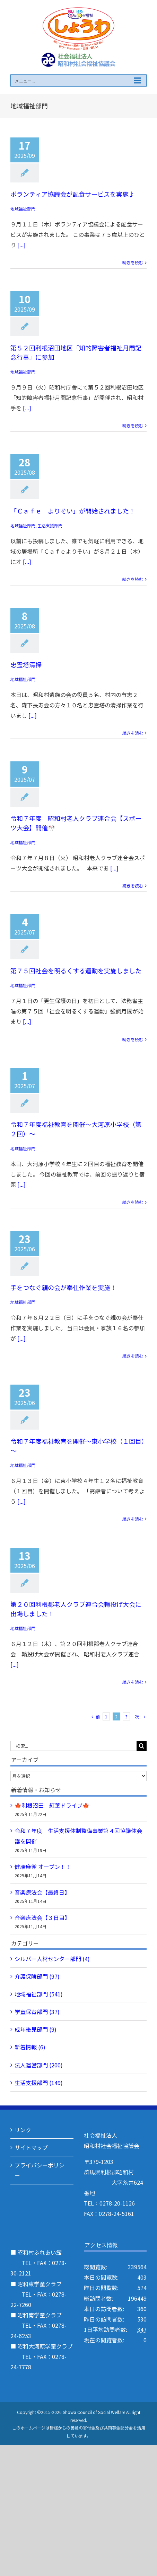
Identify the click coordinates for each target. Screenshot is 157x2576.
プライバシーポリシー (39, 2170)
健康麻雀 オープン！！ (43, 1866)
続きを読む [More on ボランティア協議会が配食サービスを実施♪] (132, 262)
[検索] (142, 1746)
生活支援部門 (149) (39, 2082)
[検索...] (73, 1746)
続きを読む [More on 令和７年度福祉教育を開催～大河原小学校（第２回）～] (132, 1202)
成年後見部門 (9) (35, 2029)
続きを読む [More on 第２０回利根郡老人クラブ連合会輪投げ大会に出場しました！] (132, 1682)
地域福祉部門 (22, 209)
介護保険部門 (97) (37, 1976)
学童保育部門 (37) (37, 2011)
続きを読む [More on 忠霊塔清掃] (132, 733)
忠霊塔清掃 (26, 664)
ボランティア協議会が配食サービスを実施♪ (72, 193)
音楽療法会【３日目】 (42, 1917)
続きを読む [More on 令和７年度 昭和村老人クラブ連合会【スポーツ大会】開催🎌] (132, 885)
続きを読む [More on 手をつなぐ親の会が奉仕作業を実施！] (132, 1356)
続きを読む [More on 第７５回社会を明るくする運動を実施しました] (132, 1039)
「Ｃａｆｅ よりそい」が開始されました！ (72, 510)
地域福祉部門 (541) (39, 1994)
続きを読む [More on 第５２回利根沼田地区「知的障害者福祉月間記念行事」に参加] (132, 425)
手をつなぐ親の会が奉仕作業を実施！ (63, 1287)
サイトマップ (31, 2147)
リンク (23, 2130)
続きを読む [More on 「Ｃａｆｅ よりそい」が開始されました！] (132, 579)
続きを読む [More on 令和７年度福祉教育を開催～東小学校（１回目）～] (132, 1519)
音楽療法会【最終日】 (42, 1892)
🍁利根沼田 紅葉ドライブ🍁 (52, 1805)
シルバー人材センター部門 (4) (52, 1959)
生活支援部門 (49, 525)
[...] (21, 245)
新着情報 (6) (30, 2047)
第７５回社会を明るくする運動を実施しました (75, 970)
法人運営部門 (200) (39, 2065)
